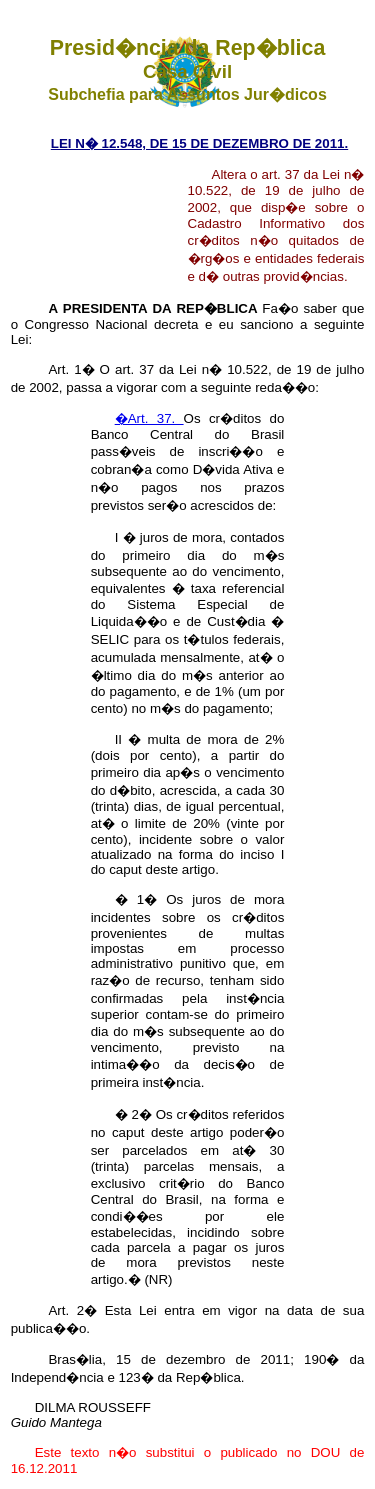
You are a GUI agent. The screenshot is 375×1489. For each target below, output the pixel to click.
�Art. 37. (149, 418)
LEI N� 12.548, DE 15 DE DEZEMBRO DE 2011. (199, 143)
